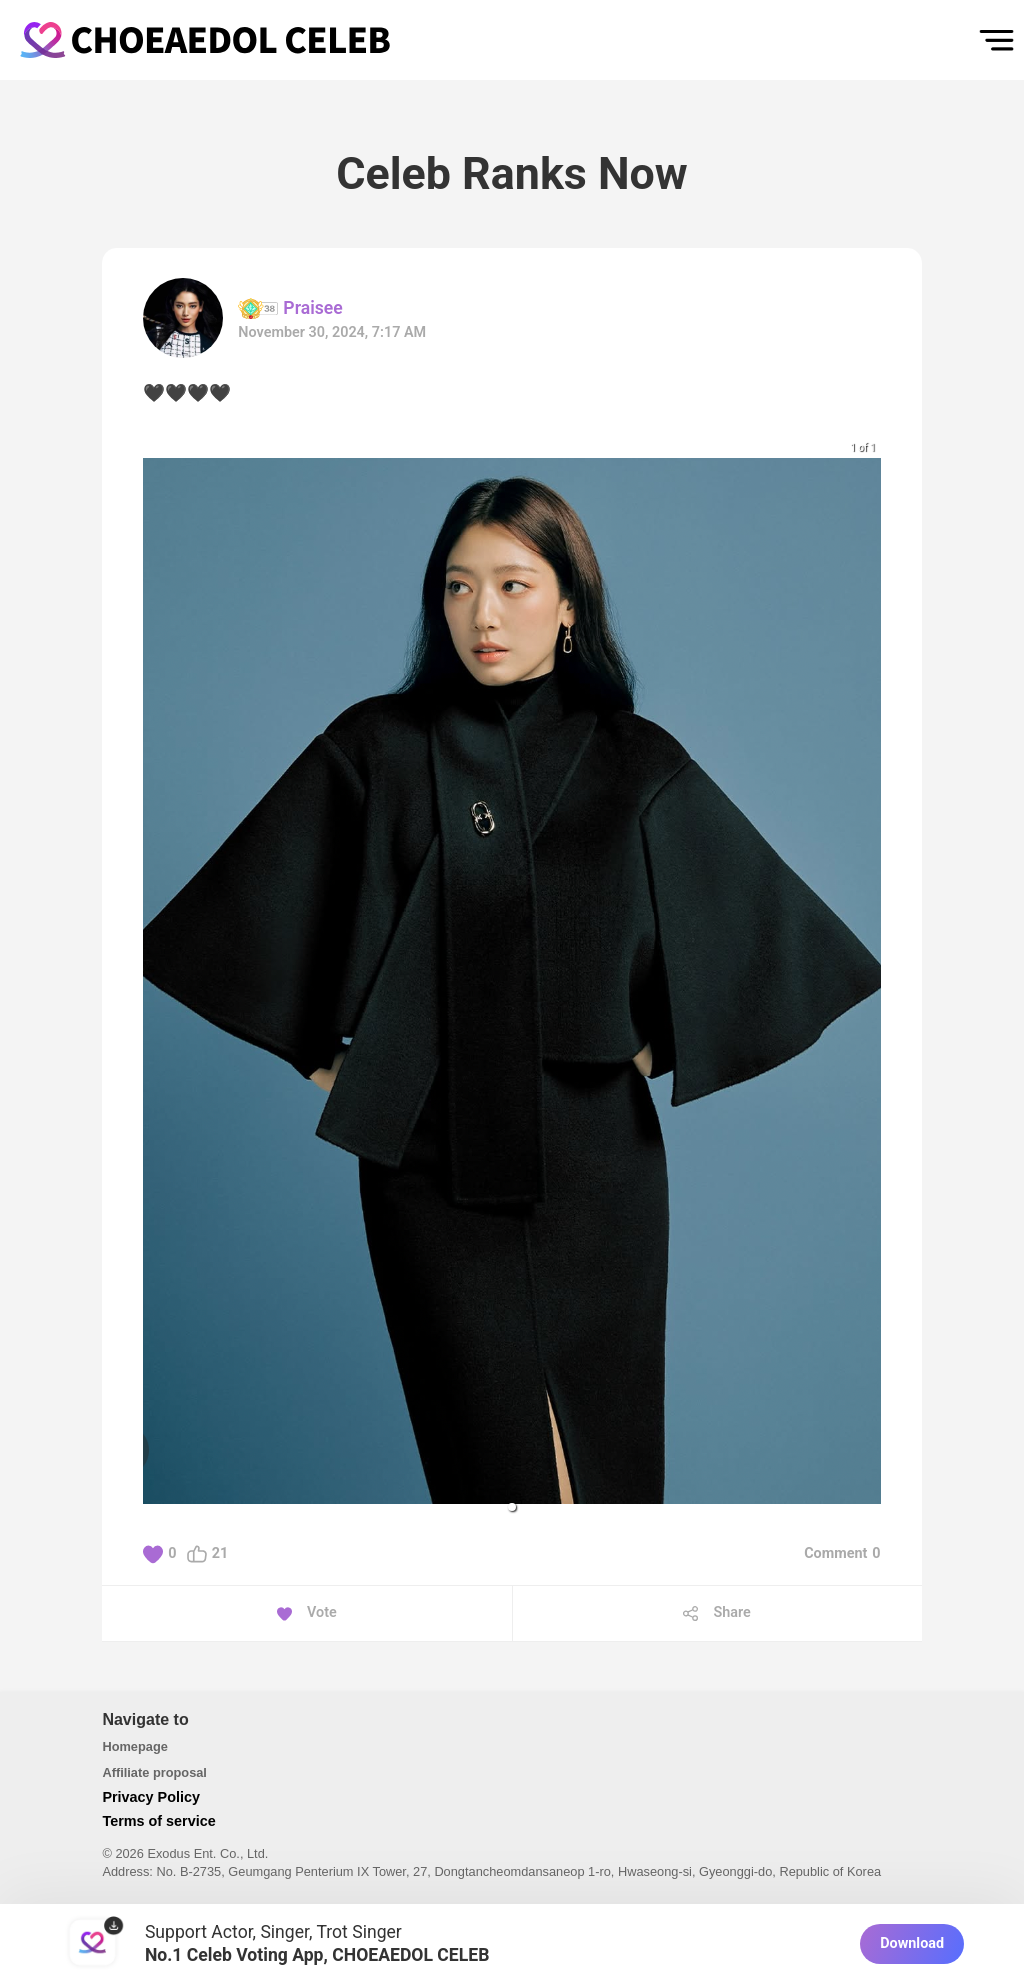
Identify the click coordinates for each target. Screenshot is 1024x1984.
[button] (512, 1507)
